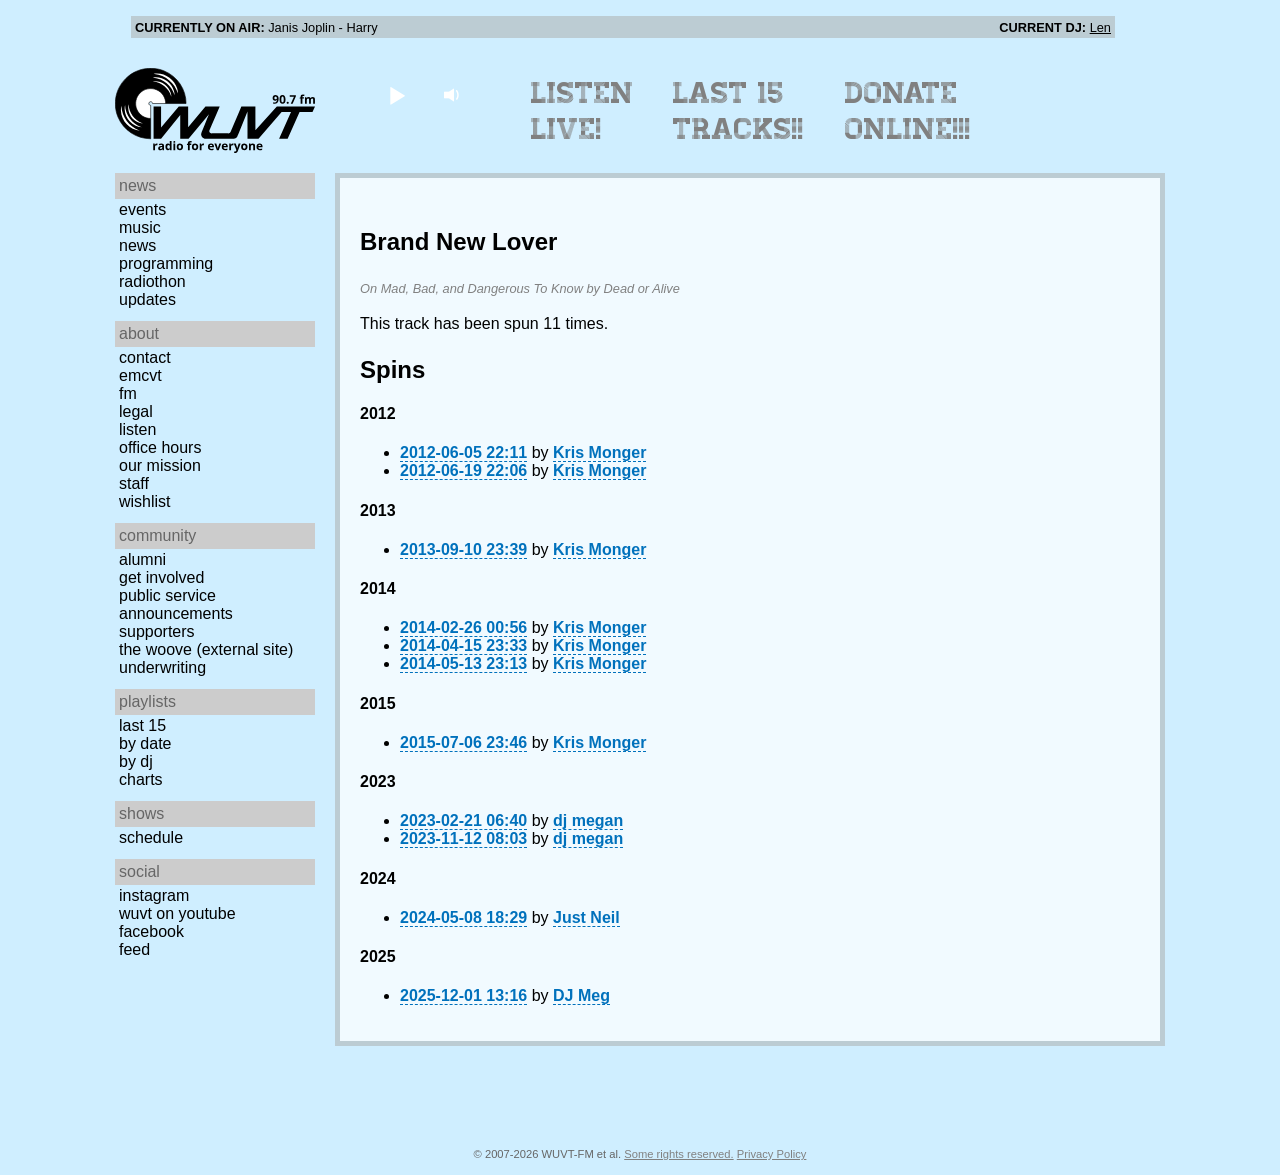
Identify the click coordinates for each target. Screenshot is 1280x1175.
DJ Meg (581, 995)
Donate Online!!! (908, 111)
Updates (147, 299)
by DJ (136, 761)
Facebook (151, 931)
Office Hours (160, 447)
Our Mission (160, 465)
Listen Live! (582, 111)
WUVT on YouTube (177, 913)
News (137, 245)
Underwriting (162, 667)
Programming (166, 263)
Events (142, 209)
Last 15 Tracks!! (738, 111)
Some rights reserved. (678, 1154)
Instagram (154, 895)
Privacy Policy (772, 1154)
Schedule (151, 837)
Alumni (142, 559)
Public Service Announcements (176, 604)
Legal (136, 411)
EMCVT (140, 375)
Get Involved (161, 577)
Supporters (157, 631)
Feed (134, 949)
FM (128, 393)
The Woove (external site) (206, 649)
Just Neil (586, 917)
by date (145, 743)
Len (1100, 27)
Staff (134, 483)
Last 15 (142, 725)
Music (140, 227)
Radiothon (152, 281)
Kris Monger (599, 452)
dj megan (588, 820)
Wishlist (145, 501)
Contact (145, 357)
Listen (137, 429)
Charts (141, 779)
